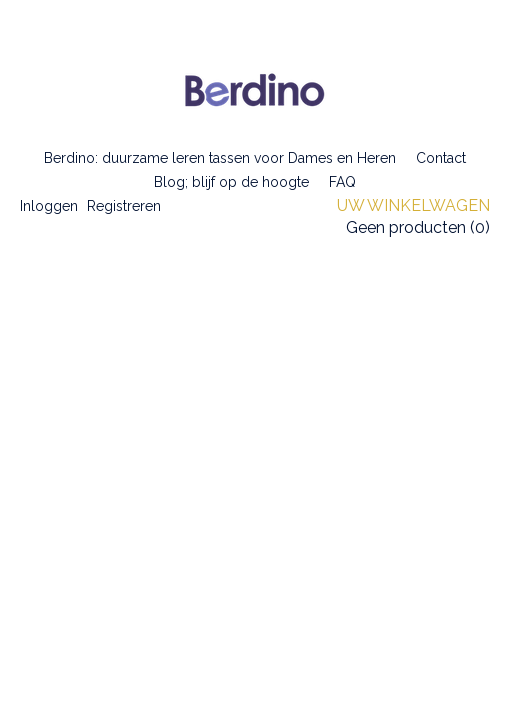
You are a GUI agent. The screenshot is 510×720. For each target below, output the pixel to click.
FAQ (342, 182)
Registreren (124, 206)
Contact (441, 158)
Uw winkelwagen (413, 205)
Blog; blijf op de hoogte (231, 182)
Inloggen (49, 206)
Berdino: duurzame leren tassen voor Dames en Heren (220, 158)
